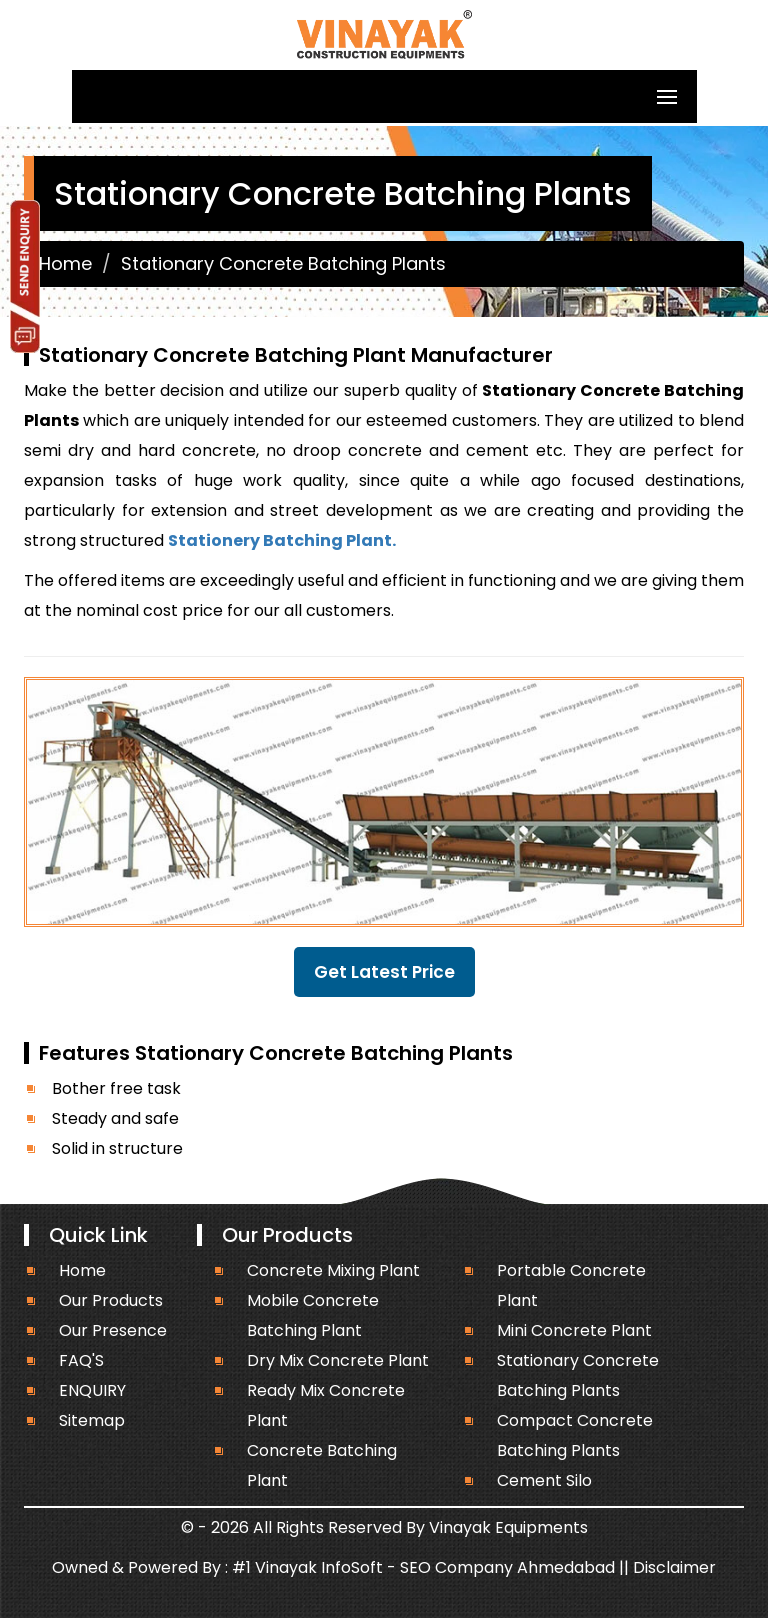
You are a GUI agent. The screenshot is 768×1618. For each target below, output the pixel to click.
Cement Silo (544, 1480)
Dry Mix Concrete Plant (338, 1360)
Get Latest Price (384, 972)
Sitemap (92, 1420)
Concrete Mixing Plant (333, 1270)
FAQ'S (81, 1360)
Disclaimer (674, 1567)
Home (65, 263)
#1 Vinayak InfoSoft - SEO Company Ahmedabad (423, 1567)
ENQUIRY (92, 1390)
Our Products (111, 1300)
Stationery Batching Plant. (282, 540)
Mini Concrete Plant (574, 1330)
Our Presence (113, 1330)
